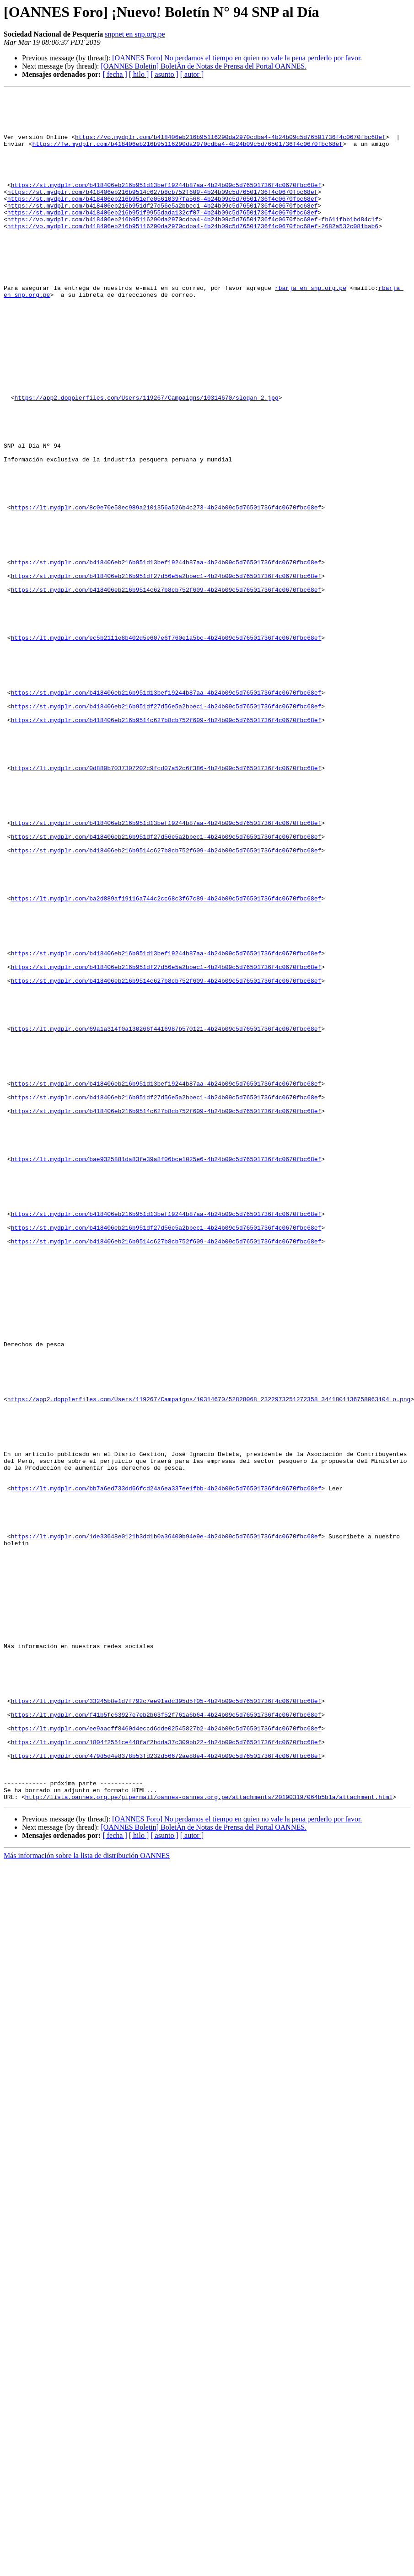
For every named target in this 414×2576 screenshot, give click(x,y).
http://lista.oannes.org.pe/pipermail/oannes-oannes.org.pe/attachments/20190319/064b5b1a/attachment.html (208, 2138)
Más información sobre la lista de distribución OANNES (87, 2197)
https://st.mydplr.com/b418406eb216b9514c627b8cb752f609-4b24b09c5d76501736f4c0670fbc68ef (162, 212)
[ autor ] (192, 74)
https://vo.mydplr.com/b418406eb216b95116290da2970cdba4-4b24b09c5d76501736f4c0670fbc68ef (230, 146)
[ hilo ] (139, 74)
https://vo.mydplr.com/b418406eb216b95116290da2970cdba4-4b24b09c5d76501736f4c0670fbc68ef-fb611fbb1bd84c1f (192, 245)
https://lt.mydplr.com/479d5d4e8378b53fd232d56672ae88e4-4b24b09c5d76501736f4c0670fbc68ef (166, 2089)
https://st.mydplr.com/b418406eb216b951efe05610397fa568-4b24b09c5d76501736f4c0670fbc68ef (162, 220)
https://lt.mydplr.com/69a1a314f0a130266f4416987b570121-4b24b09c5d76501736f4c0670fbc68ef (166, 1216)
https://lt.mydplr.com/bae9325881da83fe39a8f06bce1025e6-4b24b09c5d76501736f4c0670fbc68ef (166, 1373)
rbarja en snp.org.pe (310, 327)
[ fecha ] (114, 74)
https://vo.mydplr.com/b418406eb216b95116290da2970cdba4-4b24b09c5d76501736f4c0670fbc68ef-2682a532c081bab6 (192, 253)
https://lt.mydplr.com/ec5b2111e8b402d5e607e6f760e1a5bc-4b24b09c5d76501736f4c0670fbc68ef (166, 747)
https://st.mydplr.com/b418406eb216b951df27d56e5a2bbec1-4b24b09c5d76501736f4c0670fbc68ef (162, 229)
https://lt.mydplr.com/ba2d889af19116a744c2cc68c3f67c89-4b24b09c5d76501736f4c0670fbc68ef (166, 1060)
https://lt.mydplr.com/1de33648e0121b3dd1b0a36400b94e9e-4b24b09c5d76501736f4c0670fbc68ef (166, 1825)
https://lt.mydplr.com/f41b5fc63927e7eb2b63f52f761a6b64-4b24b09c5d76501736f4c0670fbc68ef (166, 2039)
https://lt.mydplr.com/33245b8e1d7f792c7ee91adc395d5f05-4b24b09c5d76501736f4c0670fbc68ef (166, 2023)
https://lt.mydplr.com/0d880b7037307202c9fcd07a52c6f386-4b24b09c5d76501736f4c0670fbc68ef (166, 904)
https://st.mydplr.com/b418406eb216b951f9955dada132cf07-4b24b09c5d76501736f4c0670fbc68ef (162, 237)
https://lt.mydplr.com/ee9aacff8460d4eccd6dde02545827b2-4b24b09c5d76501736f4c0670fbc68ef (166, 2056)
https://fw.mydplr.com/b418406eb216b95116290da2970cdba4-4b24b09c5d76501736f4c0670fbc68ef (187, 154)
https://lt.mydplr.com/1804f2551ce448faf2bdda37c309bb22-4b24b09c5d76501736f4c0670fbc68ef (166, 2072)
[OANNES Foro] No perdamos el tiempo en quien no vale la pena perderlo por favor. (237, 58)
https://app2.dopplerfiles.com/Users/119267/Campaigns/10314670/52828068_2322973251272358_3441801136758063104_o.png (208, 1661)
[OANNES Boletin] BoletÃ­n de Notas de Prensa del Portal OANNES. (203, 66)
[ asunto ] (164, 74)
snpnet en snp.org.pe (135, 34)
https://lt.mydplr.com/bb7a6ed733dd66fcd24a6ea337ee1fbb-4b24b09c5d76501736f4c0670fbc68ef (166, 1768)
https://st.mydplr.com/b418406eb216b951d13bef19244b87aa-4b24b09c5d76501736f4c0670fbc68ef (166, 204)
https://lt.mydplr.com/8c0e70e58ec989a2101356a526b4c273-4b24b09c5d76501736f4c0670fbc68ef (166, 591)
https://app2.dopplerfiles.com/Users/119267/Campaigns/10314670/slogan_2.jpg (146, 459)
